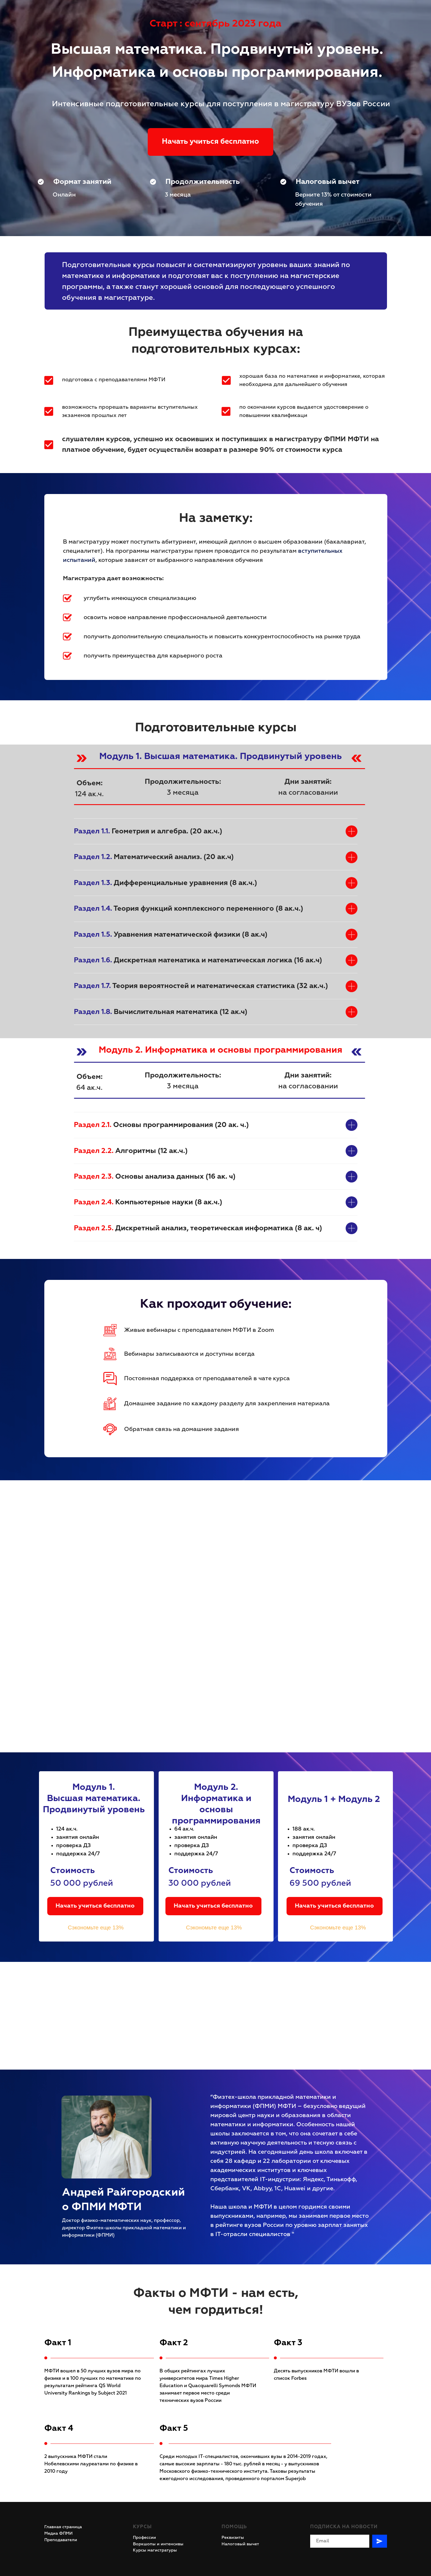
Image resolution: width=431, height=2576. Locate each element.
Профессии (144, 2538)
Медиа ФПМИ (58, 2533)
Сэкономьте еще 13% (96, 1927)
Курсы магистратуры (155, 2550)
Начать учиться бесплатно (210, 141)
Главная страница (63, 2527)
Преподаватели (60, 2540)
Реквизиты (233, 2538)
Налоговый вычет (240, 2544)
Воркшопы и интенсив (156, 2544)
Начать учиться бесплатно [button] (95, 1906)
